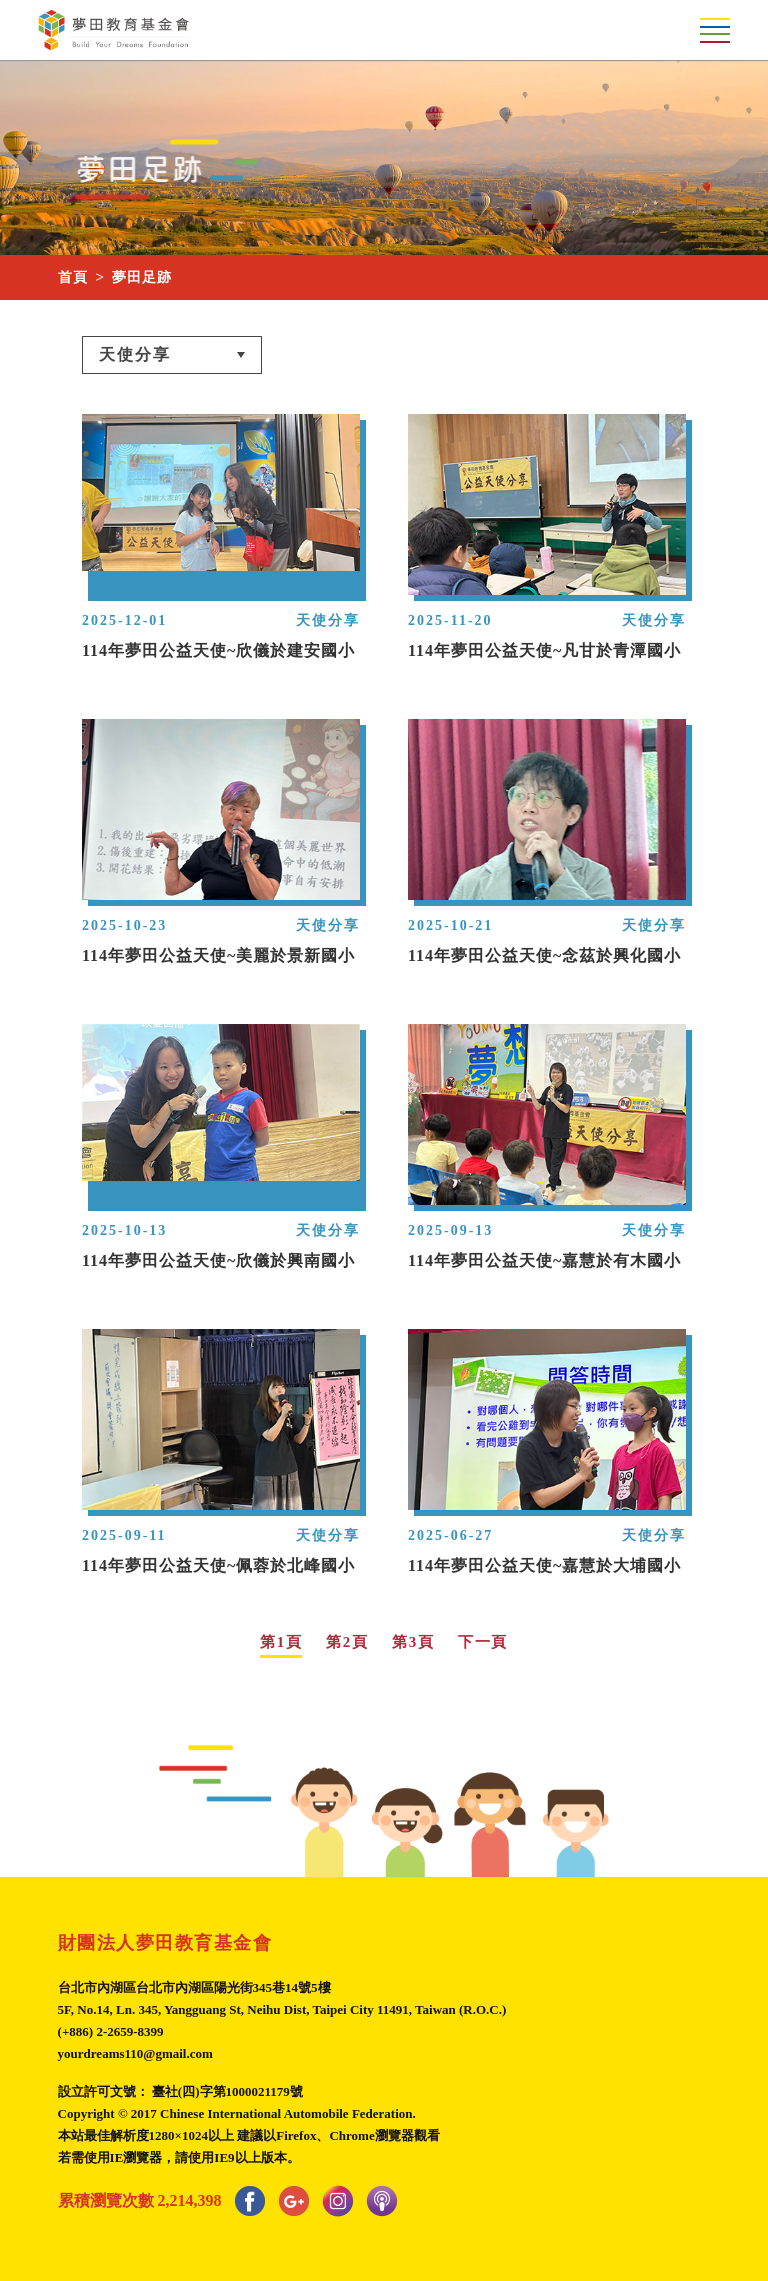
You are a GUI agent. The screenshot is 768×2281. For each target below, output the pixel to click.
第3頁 (413, 1642)
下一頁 (483, 1642)
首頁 (73, 277)
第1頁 (281, 1642)
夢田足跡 (142, 277)
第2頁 (347, 1642)
